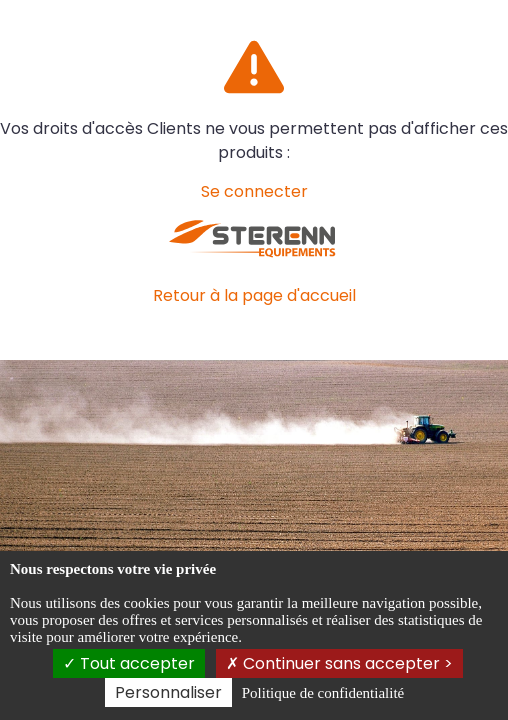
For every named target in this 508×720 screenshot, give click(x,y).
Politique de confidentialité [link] (323, 693)
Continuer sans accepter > (339, 663)
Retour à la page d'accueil (254, 295)
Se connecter (254, 191)
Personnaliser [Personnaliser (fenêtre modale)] (168, 692)
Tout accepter (129, 663)
